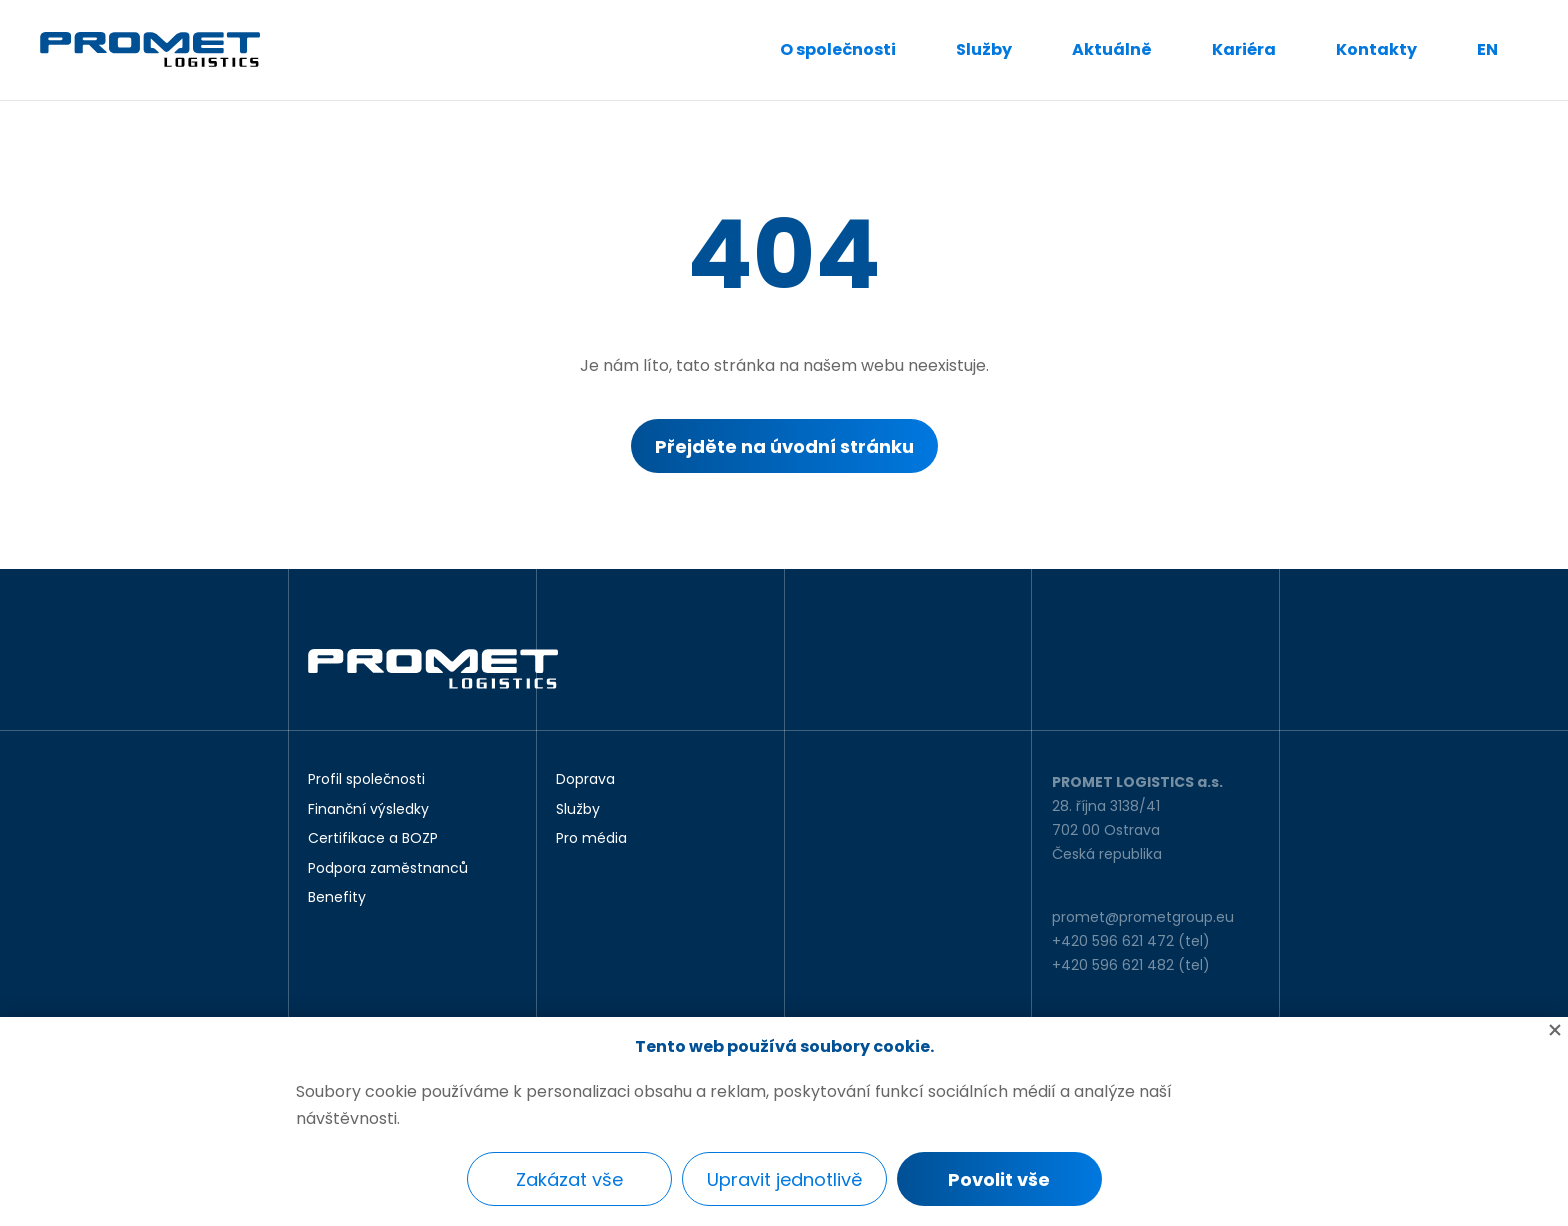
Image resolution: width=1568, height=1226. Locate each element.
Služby (984, 49)
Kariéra (1244, 49)
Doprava (585, 780)
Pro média (591, 839)
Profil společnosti (366, 780)
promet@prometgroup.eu (1143, 917)
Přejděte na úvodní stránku (784, 446)
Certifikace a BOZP (373, 839)
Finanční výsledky (368, 810)
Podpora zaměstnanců (388, 869)
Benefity (337, 898)
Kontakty (1376, 49)
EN (1487, 49)
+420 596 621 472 (1113, 941)
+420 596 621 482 (1113, 965)
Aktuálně (1112, 49)
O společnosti (838, 49)
